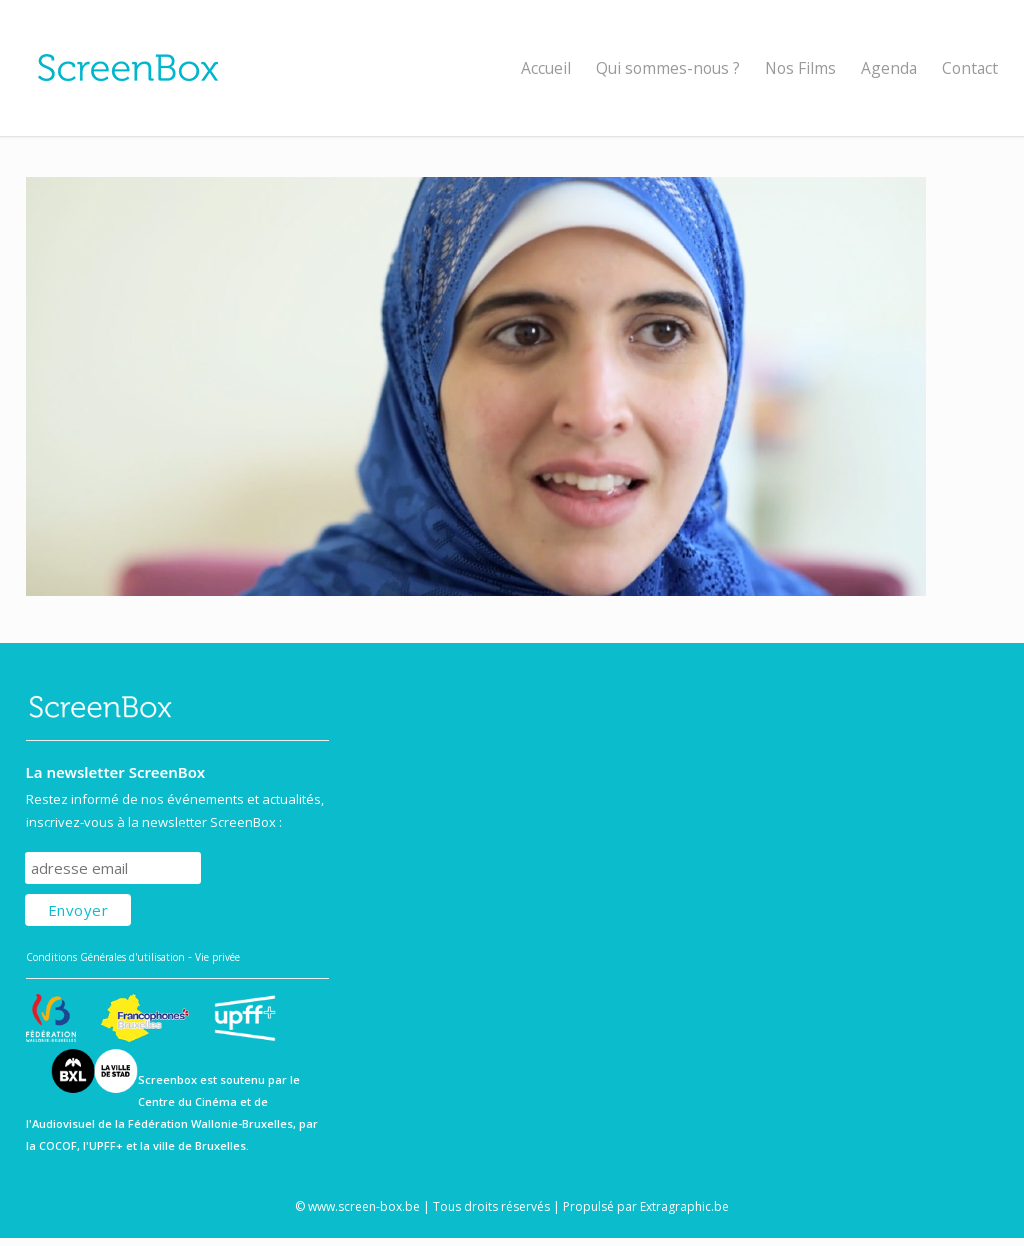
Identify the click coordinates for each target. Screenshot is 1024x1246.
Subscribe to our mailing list (132, 832)
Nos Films (800, 68)
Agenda (889, 68)
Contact (970, 68)
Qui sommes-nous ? (668, 68)
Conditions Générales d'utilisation (105, 957)
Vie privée (217, 957)
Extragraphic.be (684, 1206)
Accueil (546, 68)
